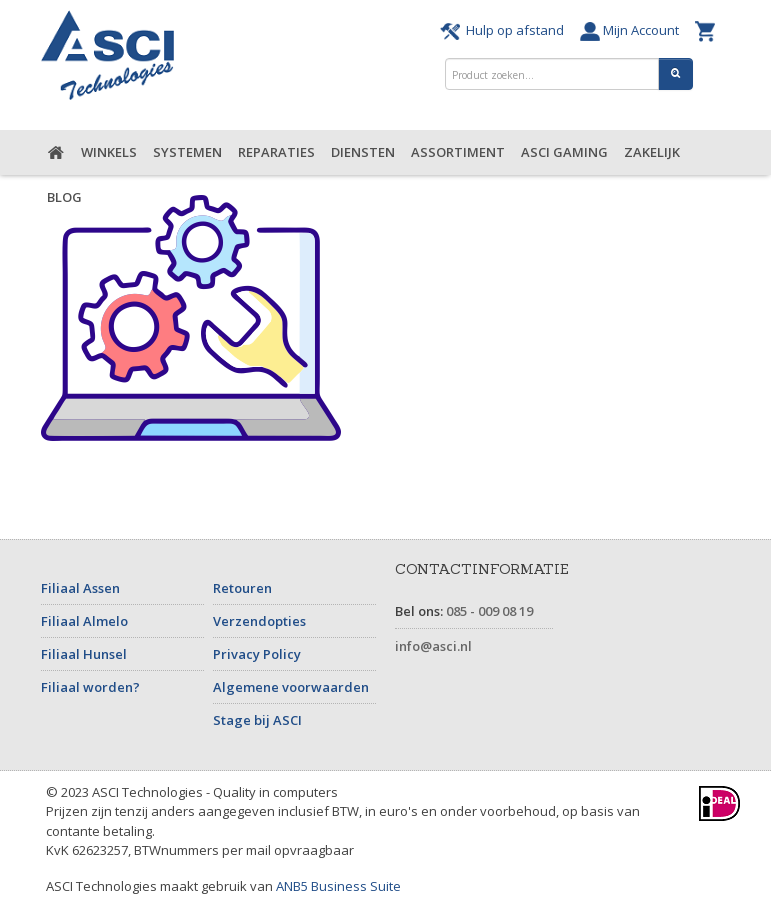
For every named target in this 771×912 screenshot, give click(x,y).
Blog (64, 197)
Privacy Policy (257, 654)
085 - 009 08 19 (489, 611)
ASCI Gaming (564, 152)
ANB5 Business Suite (338, 886)
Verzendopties (259, 621)
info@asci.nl (433, 646)
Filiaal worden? (90, 687)
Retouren (242, 588)
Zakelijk (652, 152)
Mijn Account (632, 30)
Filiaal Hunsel (84, 654)
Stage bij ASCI (257, 720)
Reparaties (276, 152)
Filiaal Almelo (84, 621)
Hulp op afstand (505, 30)
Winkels (109, 152)
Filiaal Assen (80, 588)
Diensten (363, 152)
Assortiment (458, 152)
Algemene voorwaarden (291, 687)
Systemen (187, 152)
